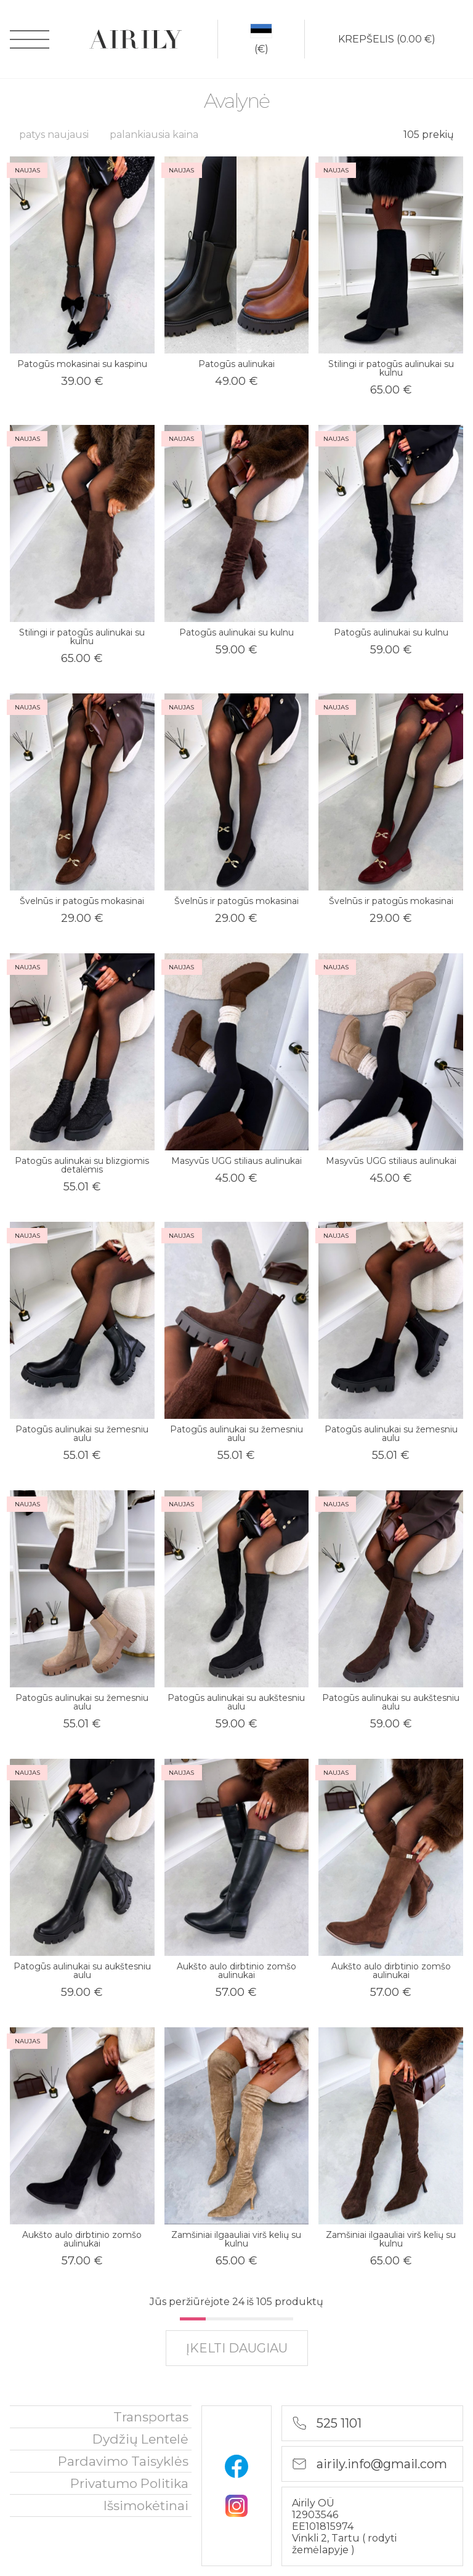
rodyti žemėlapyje (344, 2544)
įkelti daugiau (237, 2348)
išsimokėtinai (145, 2505)
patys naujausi (54, 134)
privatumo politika (129, 2483)
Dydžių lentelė (140, 2439)
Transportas (150, 2417)
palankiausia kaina (154, 134)
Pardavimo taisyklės (123, 2461)
